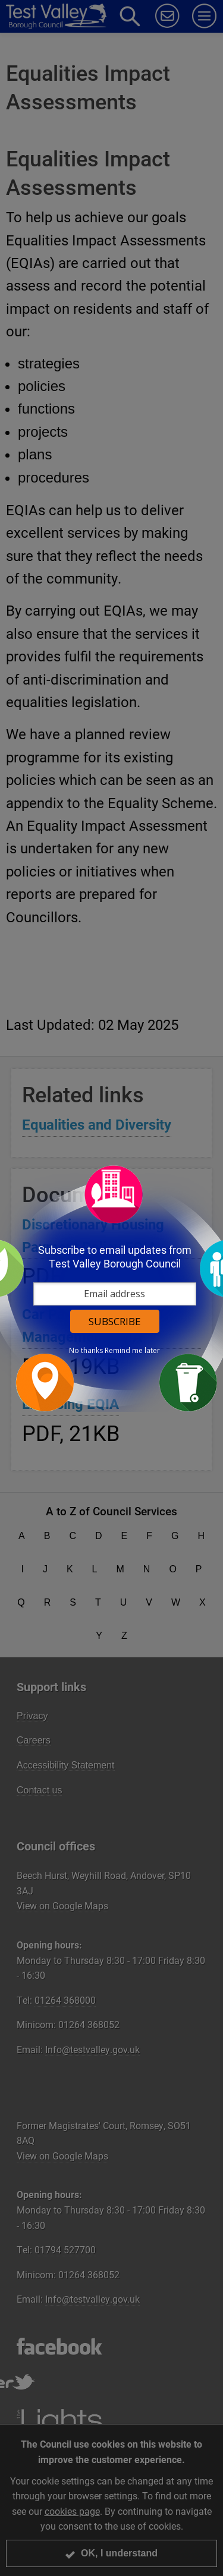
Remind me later (132, 1350)
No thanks (86, 1350)
